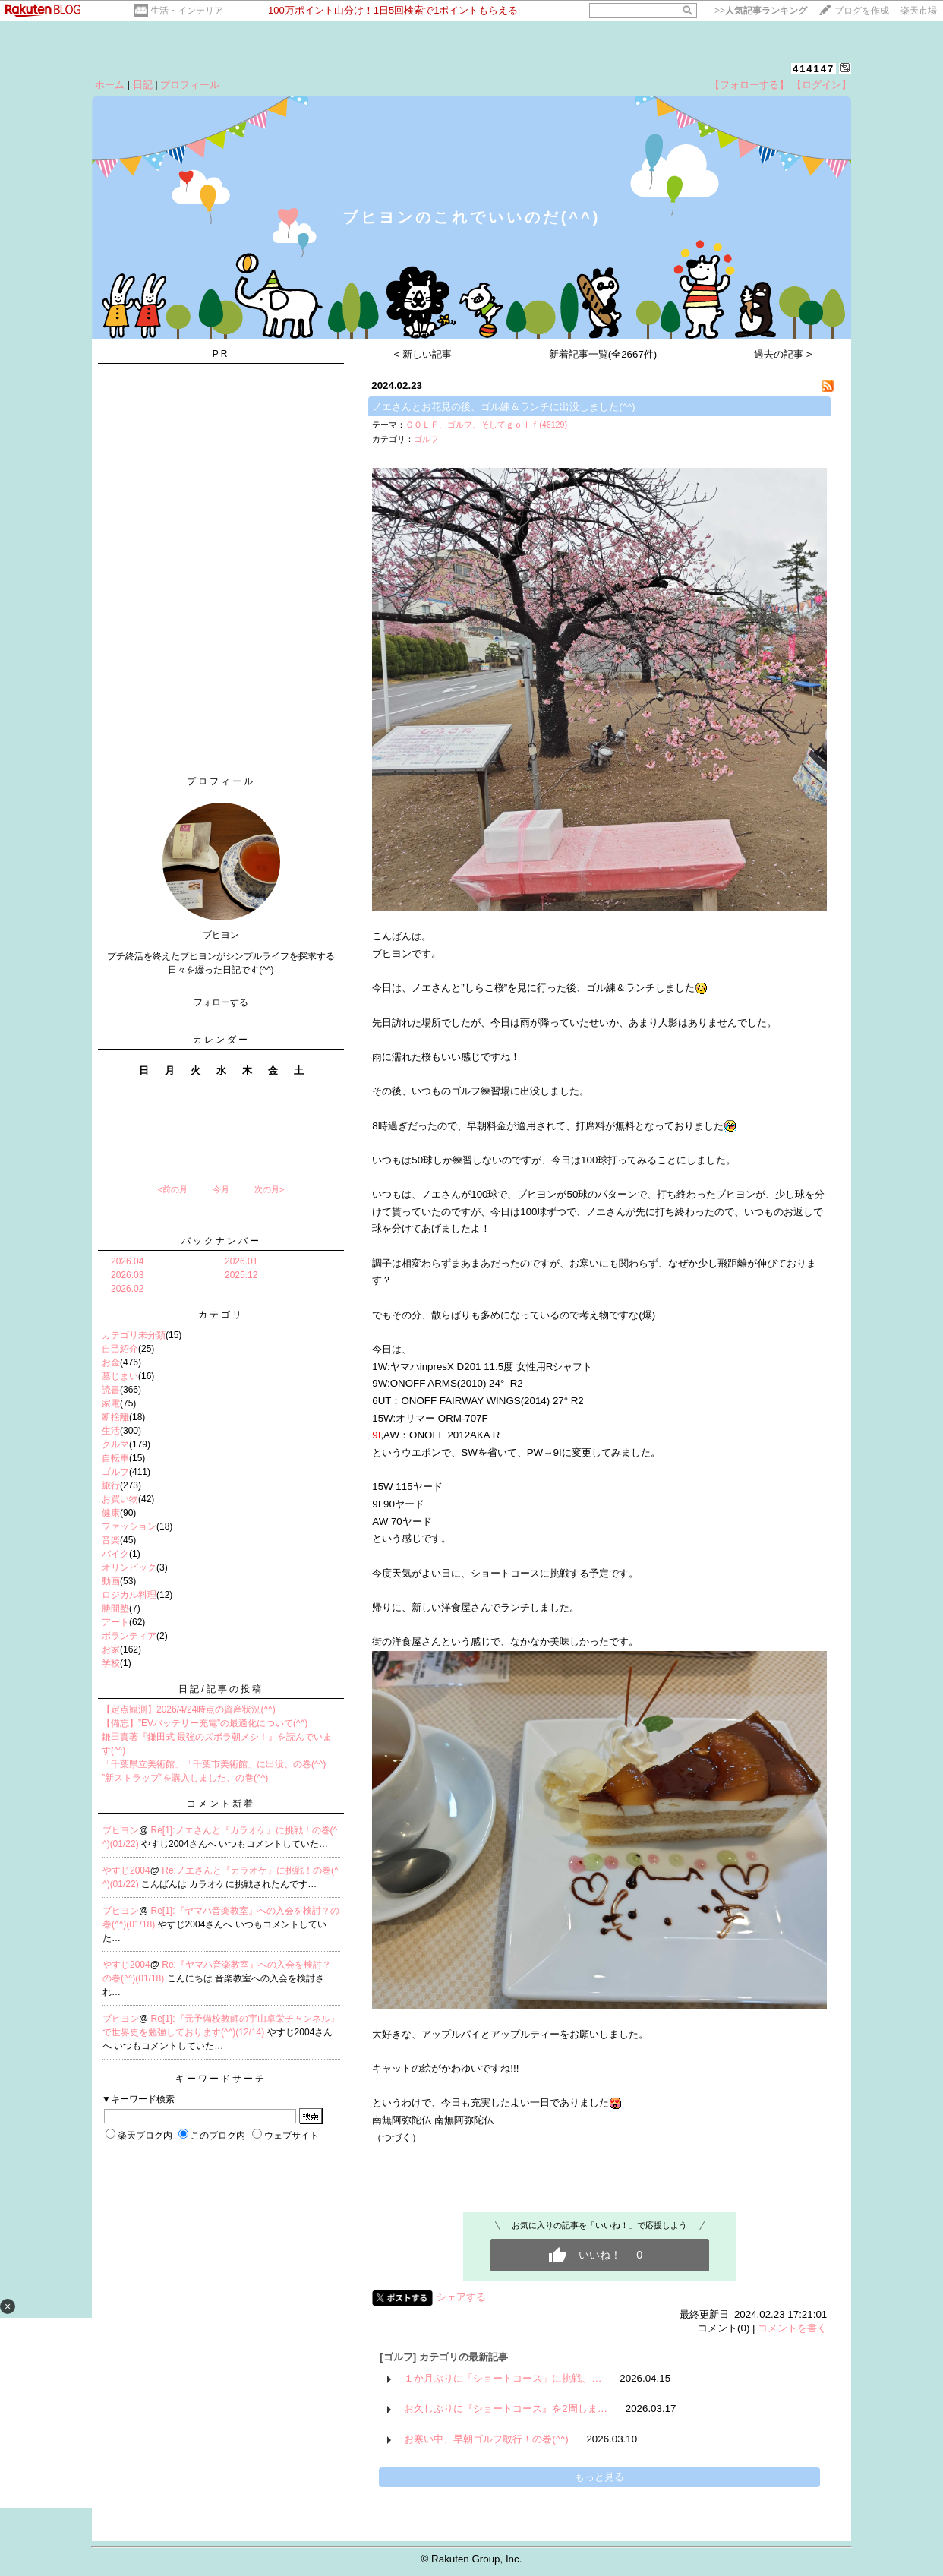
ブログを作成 (861, 10)
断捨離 (115, 1417)
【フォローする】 (749, 84)
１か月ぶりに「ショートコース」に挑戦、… (502, 2378)
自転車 (115, 1458)
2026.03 (127, 1275)
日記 (143, 84)
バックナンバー (221, 1241)
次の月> (269, 1189)
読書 (111, 1389)
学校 (111, 1663)
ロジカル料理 (129, 1594)
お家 (111, 1649)
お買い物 (120, 1499)
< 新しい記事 (423, 354)
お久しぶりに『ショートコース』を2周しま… (505, 2408)
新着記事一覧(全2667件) (603, 354)
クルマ (115, 1444)
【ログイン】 (821, 84)
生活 (111, 1430)
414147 (813, 68)
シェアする (461, 2297)
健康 (111, 1512)
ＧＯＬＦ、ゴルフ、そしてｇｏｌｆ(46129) (486, 424)
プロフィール (189, 84)
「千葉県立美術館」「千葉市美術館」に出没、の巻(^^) (214, 1764)
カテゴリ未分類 (134, 1335)
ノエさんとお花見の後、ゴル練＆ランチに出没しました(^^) (503, 406)
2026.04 (127, 1261)
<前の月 (172, 1189)
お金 (111, 1362)
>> (760, 10)
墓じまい (120, 1376)
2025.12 (241, 1275)
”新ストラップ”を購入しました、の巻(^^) (185, 1778)
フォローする (221, 1002)
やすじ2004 (126, 1870)
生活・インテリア (186, 10)
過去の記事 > (783, 354)
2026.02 (127, 1288)
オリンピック (129, 1567)
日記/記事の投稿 (220, 1689)
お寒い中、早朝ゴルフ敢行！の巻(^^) (486, 2439)
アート (115, 1622)
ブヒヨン (120, 1830)
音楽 (111, 1540)
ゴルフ (115, 1471)
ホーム (110, 84)
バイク (115, 1553)
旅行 (111, 1485)
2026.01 (241, 1261)
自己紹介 (120, 1348)
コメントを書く (792, 2328)
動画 (111, 1581)
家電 (111, 1403)
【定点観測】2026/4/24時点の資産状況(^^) (189, 1709)
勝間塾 (115, 1608)
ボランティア (129, 1636)
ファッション (129, 1526)
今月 (221, 1189)
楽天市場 (918, 10)
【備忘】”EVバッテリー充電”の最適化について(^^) (205, 1723)
